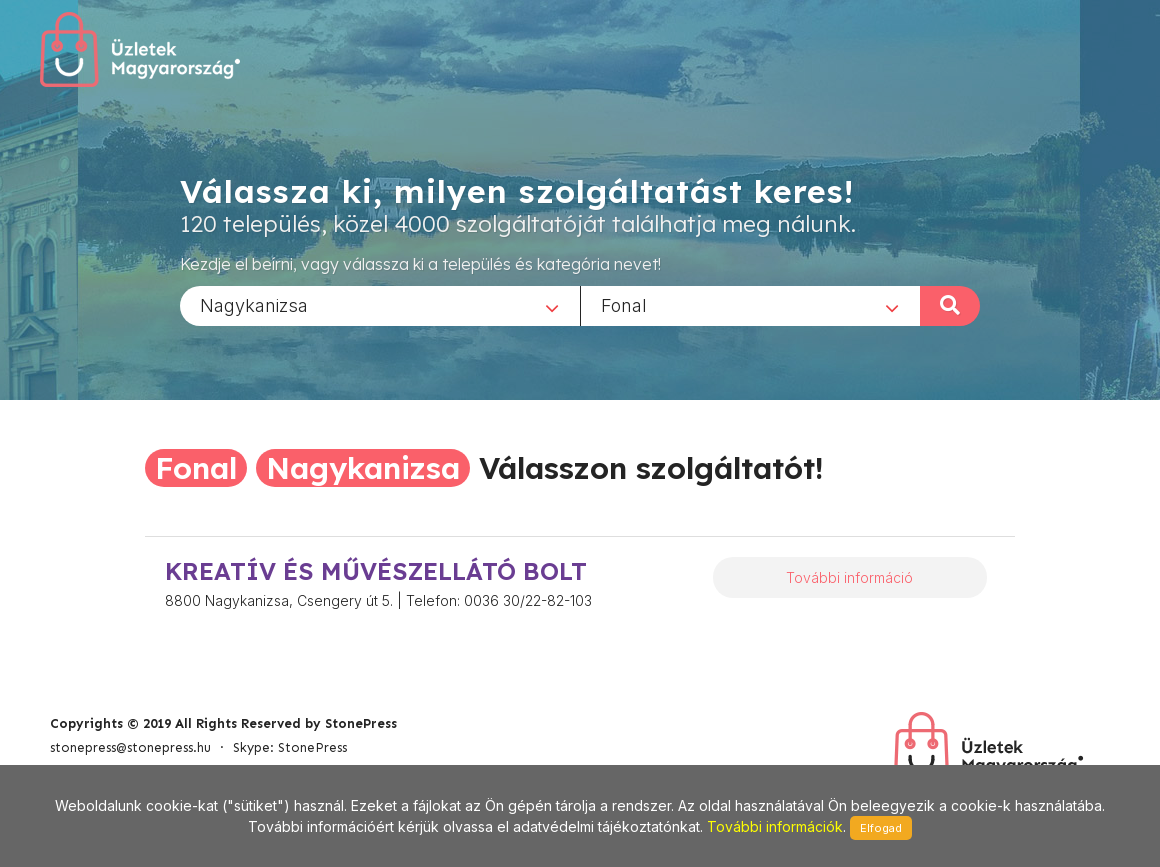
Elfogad (881, 828)
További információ (849, 577)
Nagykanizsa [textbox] (254, 304)
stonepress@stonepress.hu (130, 747)
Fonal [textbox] (624, 304)
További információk (775, 826)
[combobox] (380, 305)
